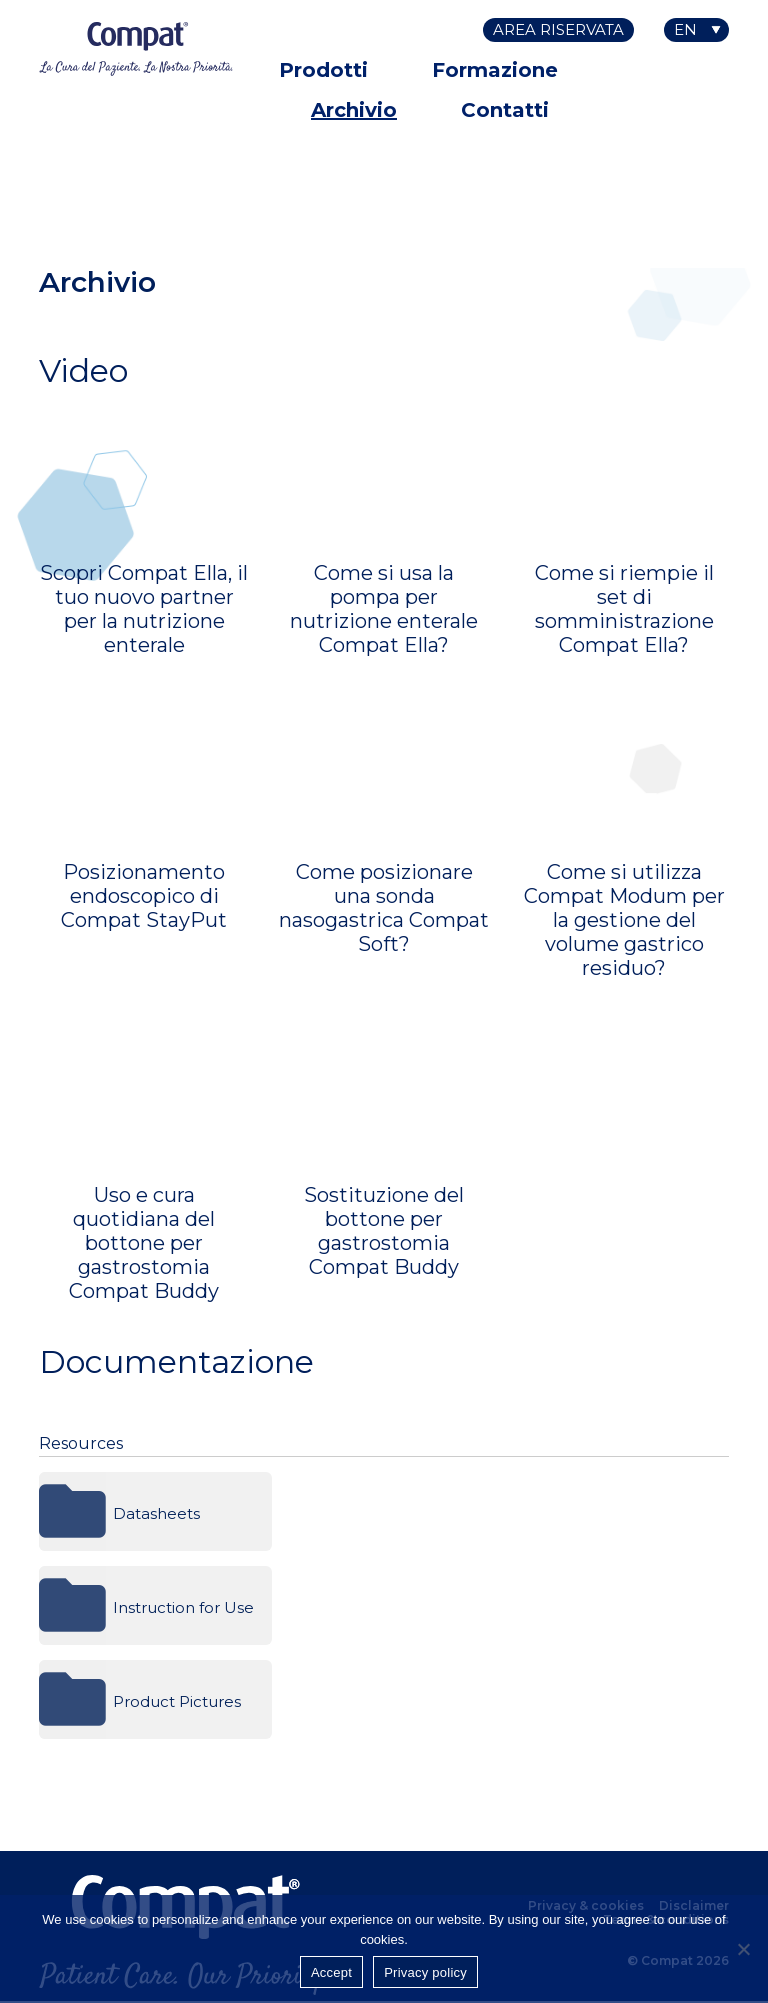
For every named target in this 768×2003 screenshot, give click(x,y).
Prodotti (323, 70)
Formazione (495, 70)
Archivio (354, 110)
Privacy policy (425, 1972)
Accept (331, 1972)
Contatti (505, 110)
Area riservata (558, 29)
